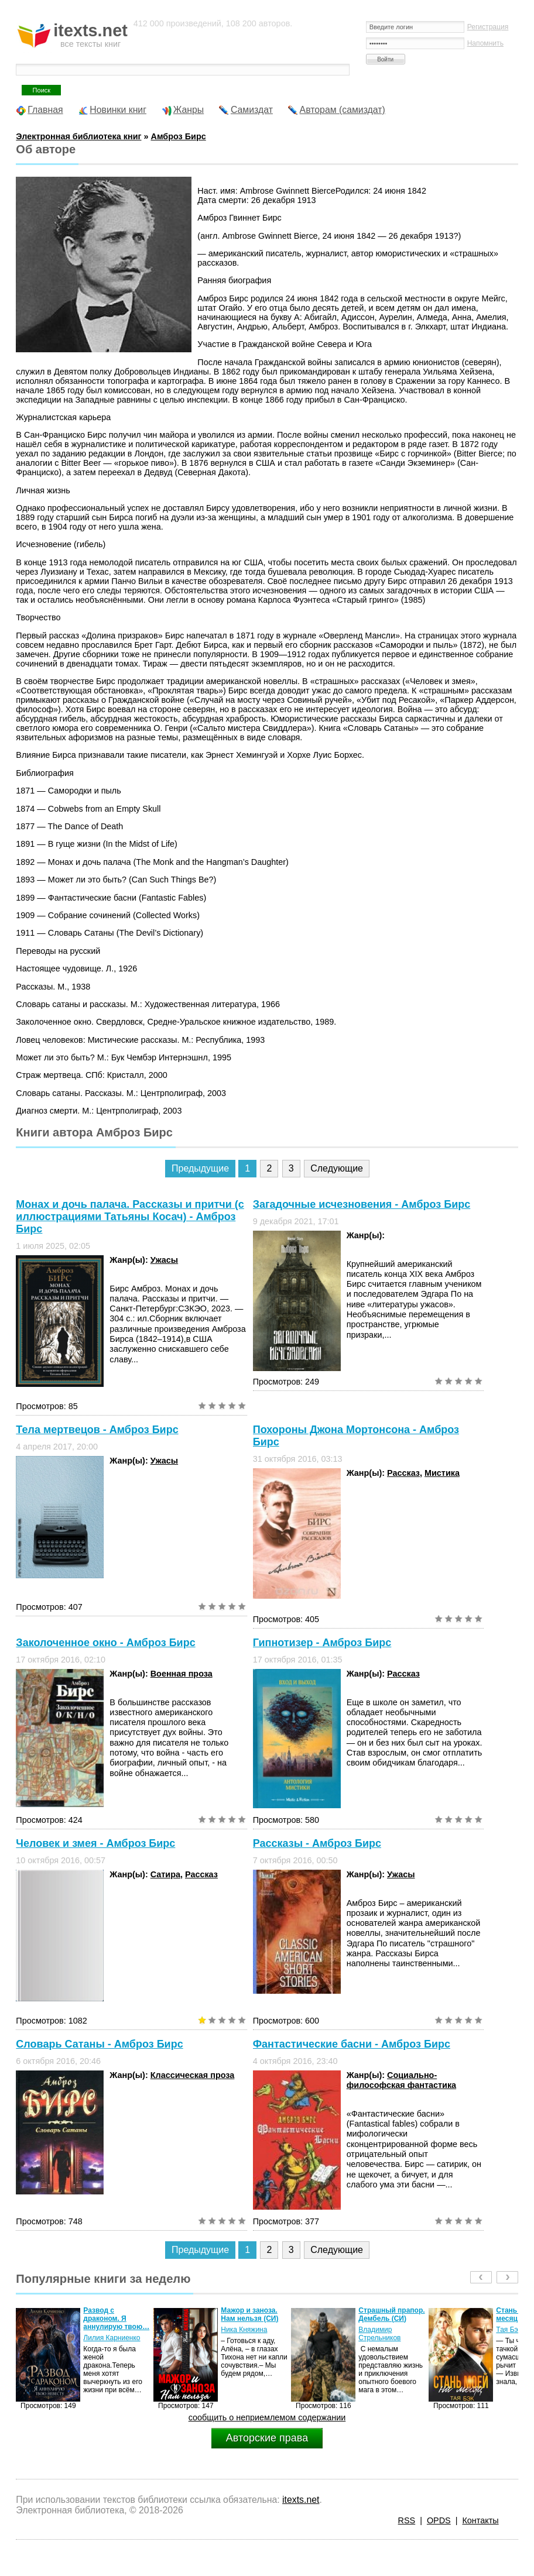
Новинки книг (118, 110)
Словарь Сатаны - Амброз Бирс (99, 2044)
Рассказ (403, 1473)
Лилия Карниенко (111, 2338)
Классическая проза (192, 2075)
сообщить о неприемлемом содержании (267, 2417)
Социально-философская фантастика (401, 2080)
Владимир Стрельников (379, 2334)
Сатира (165, 1874)
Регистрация (488, 27)
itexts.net (300, 2500)
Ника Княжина (244, 2330)
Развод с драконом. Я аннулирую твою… (116, 2318)
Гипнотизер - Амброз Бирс (322, 1642)
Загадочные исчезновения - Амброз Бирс (362, 1204)
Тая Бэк (508, 2330)
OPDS (439, 2520)
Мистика (442, 1473)
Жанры (188, 110)
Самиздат (252, 110)
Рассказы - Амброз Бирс (317, 1843)
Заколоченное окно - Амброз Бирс (105, 1642)
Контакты (480, 2520)
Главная (45, 110)
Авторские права (267, 2438)
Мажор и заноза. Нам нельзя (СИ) (249, 2314)
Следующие (336, 1168)
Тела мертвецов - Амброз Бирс (97, 1429)
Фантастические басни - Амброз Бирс (351, 2044)
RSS (407, 2520)
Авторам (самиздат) (342, 110)
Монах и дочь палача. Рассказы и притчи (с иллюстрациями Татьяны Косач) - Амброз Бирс (130, 1216)
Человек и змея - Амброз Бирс (95, 1843)
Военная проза (181, 1673)
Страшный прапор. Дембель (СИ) (391, 2314)
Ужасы (164, 1260)
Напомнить (485, 43)
